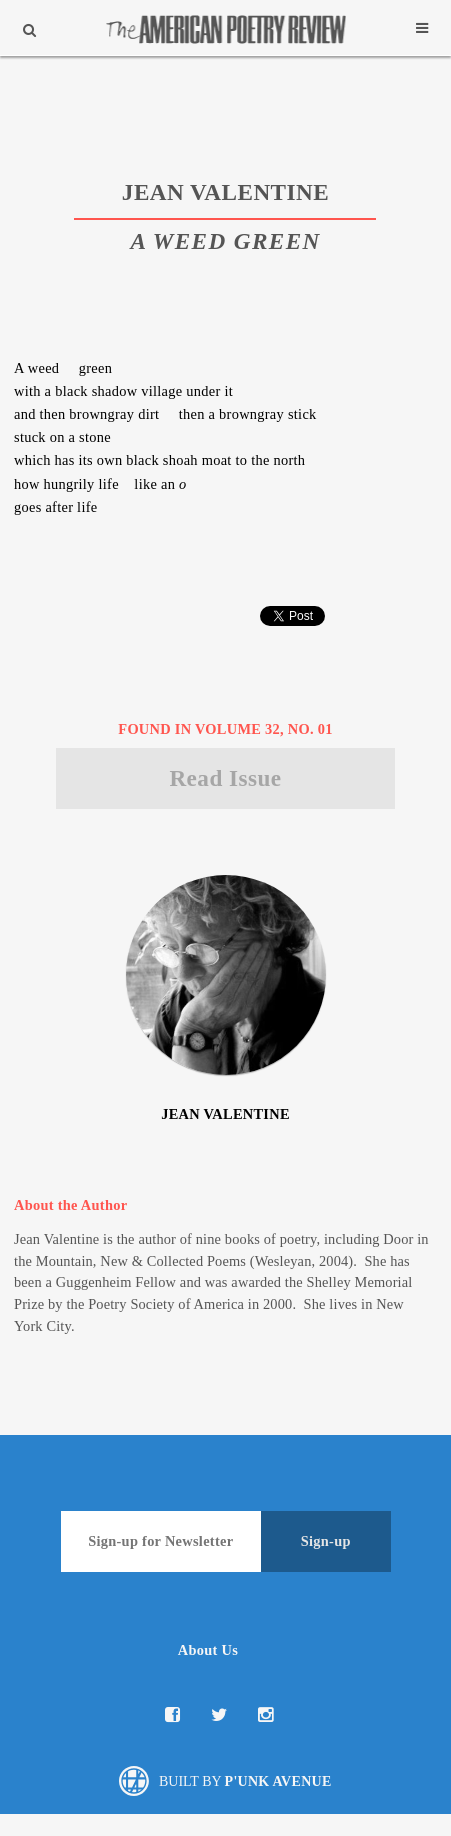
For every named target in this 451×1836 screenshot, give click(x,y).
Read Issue (225, 778)
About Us (208, 1650)
